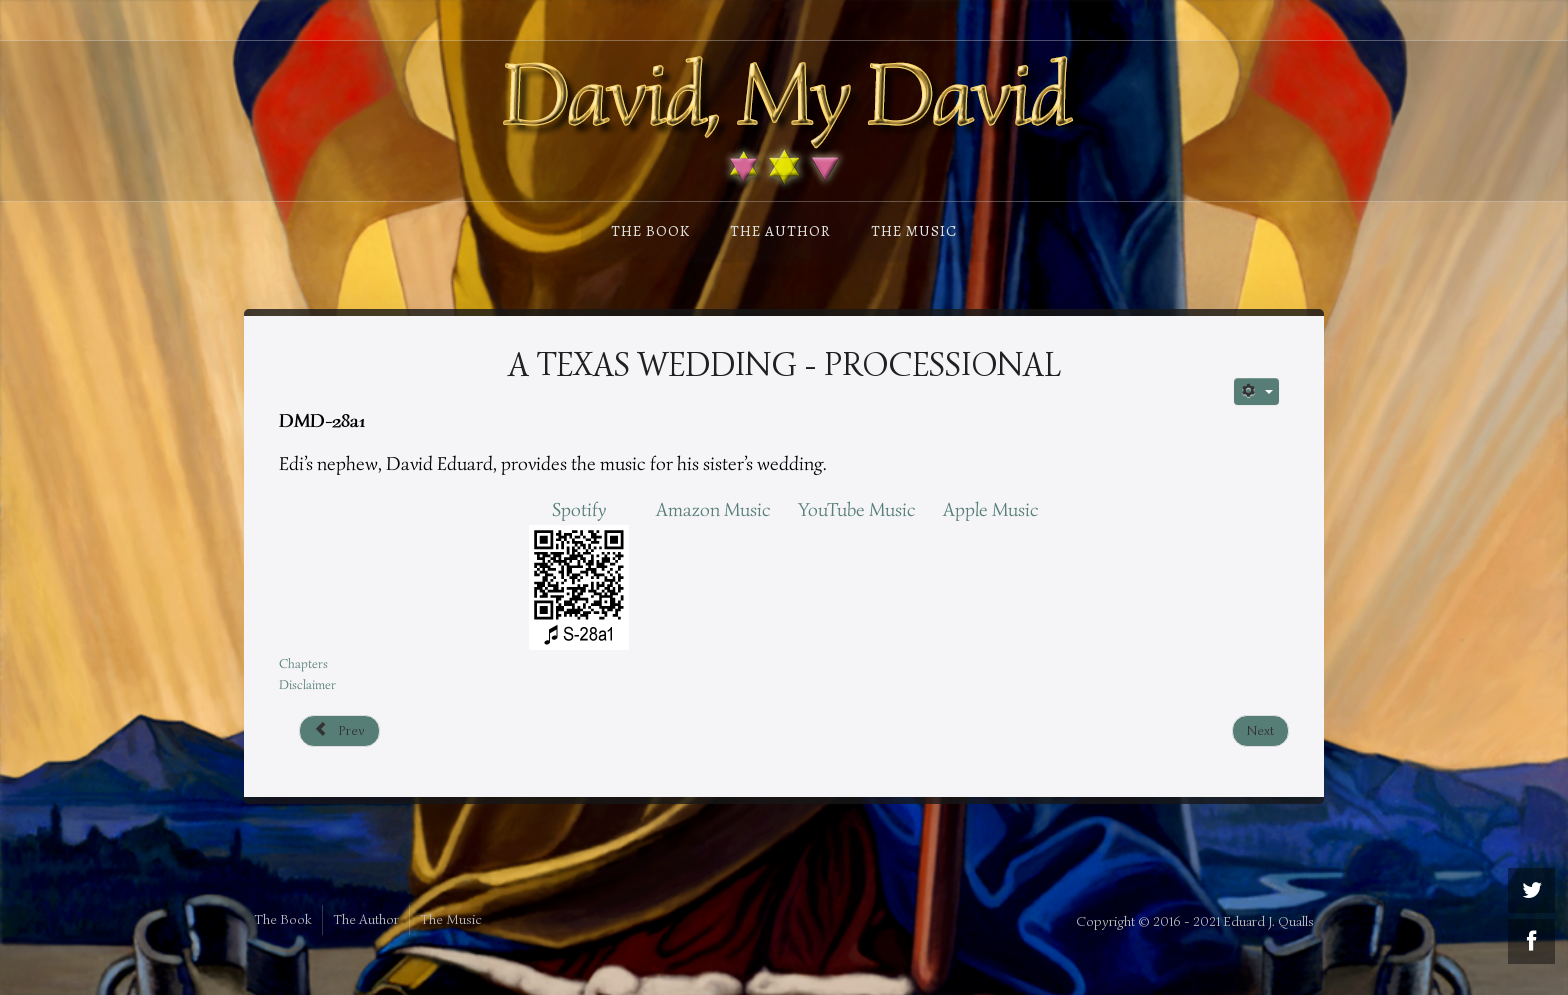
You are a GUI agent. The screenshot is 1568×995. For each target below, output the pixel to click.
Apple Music (991, 509)
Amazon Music (713, 509)
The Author (780, 231)
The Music (914, 231)
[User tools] (1257, 391)
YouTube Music (857, 509)
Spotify (579, 509)
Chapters (303, 663)
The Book (650, 231)
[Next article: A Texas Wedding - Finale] (1260, 731)
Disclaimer (307, 684)
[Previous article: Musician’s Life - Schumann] (339, 731)
